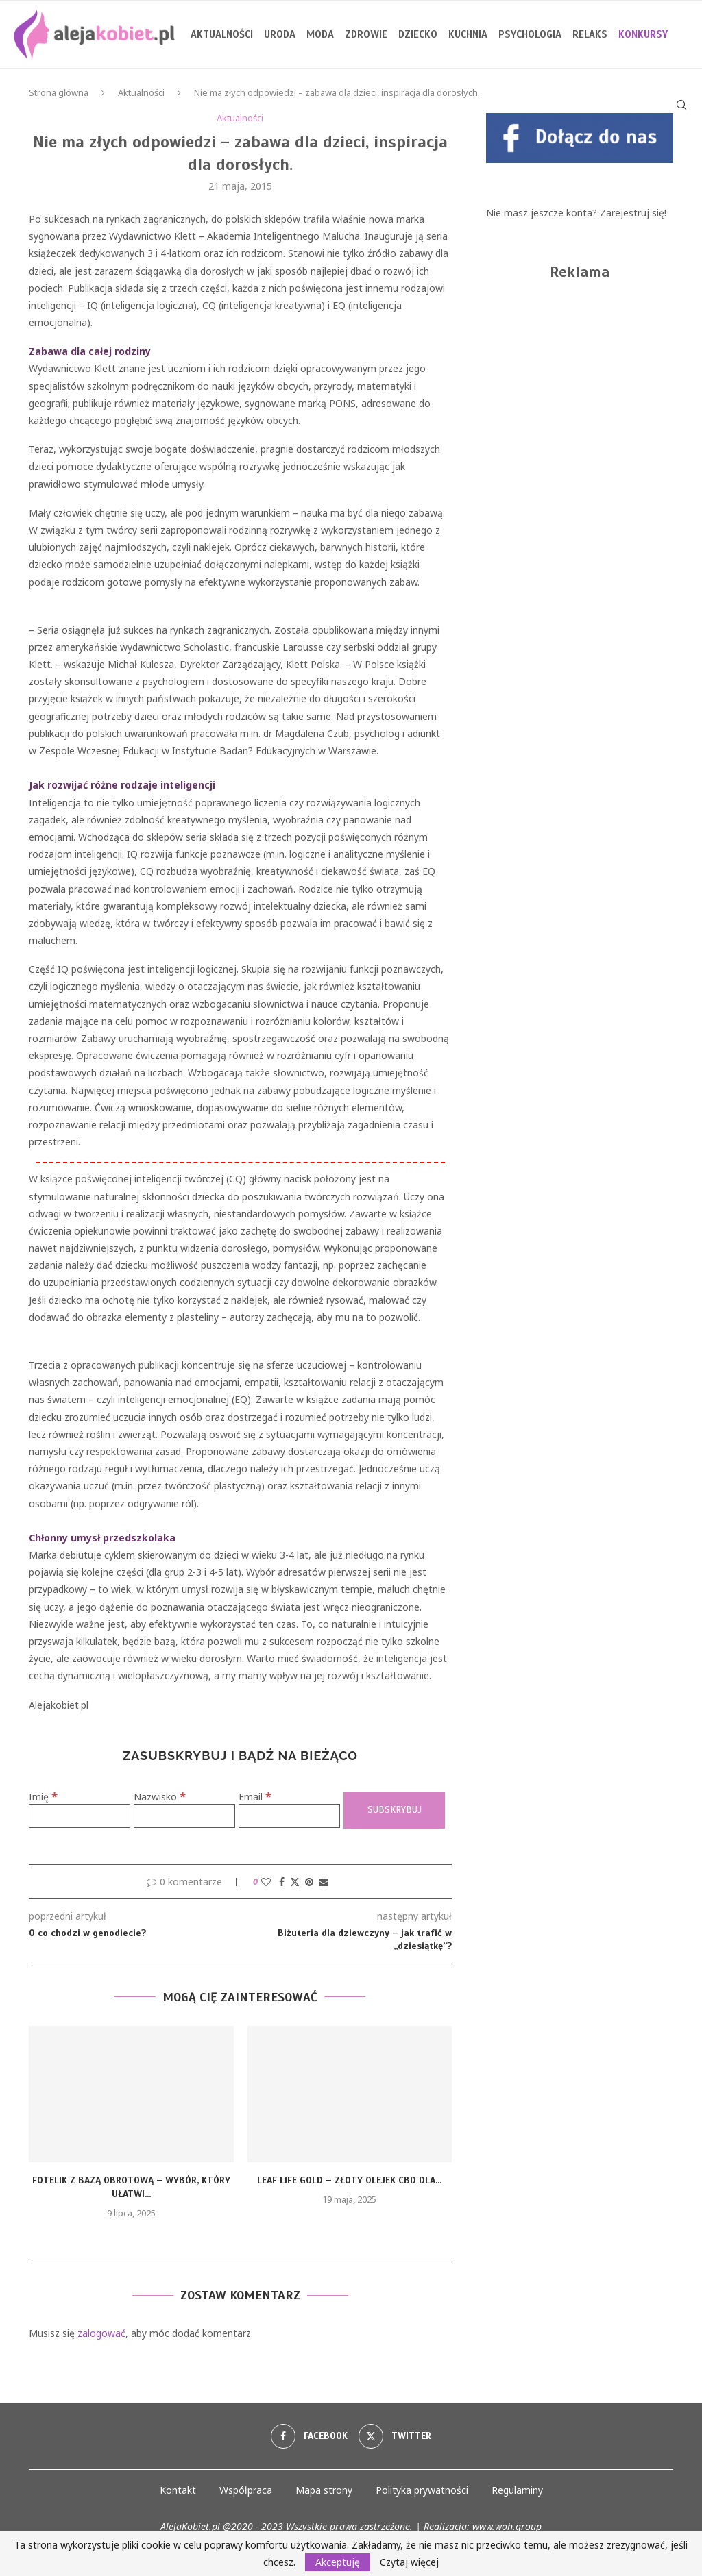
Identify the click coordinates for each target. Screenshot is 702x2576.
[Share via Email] (323, 1881)
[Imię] (79, 1816)
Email (255, 1796)
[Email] (289, 1816)
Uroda (279, 34)
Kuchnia (467, 34)
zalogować (101, 2333)
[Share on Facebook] (282, 1881)
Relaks (589, 34)
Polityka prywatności (422, 2490)
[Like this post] (266, 1881)
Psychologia (529, 34)
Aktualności (222, 34)
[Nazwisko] (184, 1816)
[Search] (681, 104)
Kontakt (178, 2490)
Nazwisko (160, 1796)
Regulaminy (517, 2490)
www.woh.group (507, 2526)
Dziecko (417, 34)
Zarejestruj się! (633, 212)
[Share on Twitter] (295, 1881)
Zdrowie (366, 34)
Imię (43, 1796)
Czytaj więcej (409, 2562)
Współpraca (245, 2490)
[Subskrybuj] (394, 1810)
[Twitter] (395, 2436)
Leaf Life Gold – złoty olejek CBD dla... (349, 2180)
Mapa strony (323, 2490)
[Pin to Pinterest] (309, 1881)
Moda (320, 34)
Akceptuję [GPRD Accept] (337, 2561)
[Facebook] (309, 2436)
